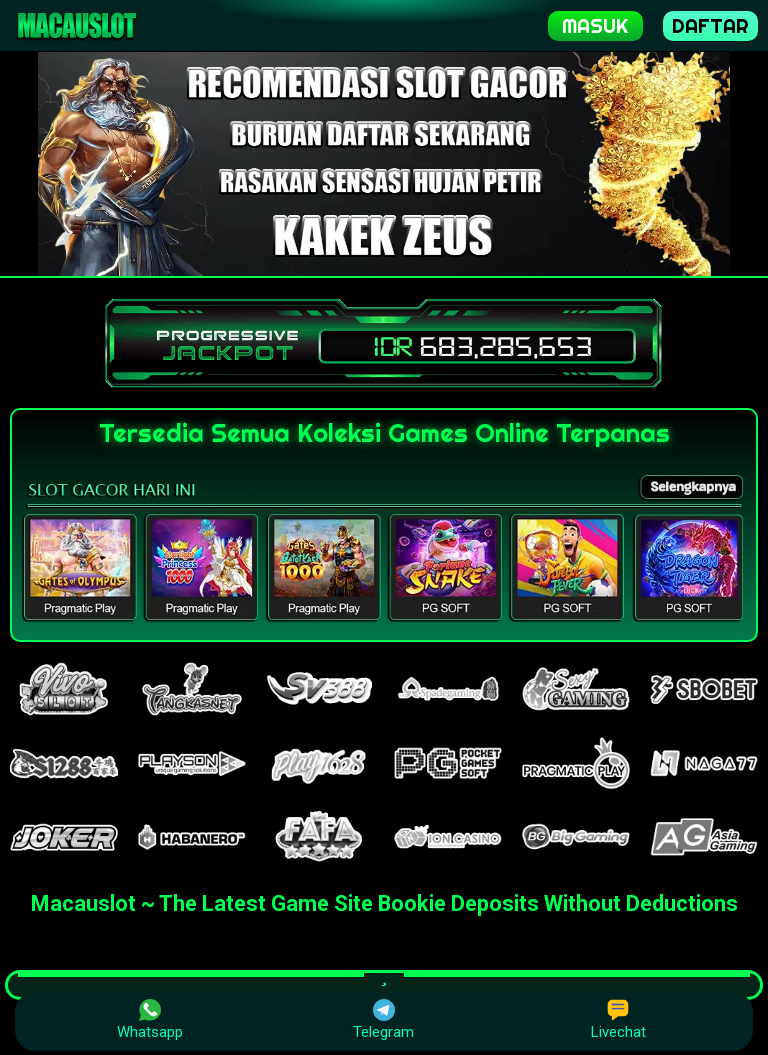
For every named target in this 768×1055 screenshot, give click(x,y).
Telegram (383, 1020)
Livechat (618, 1020)
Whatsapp (150, 1020)
